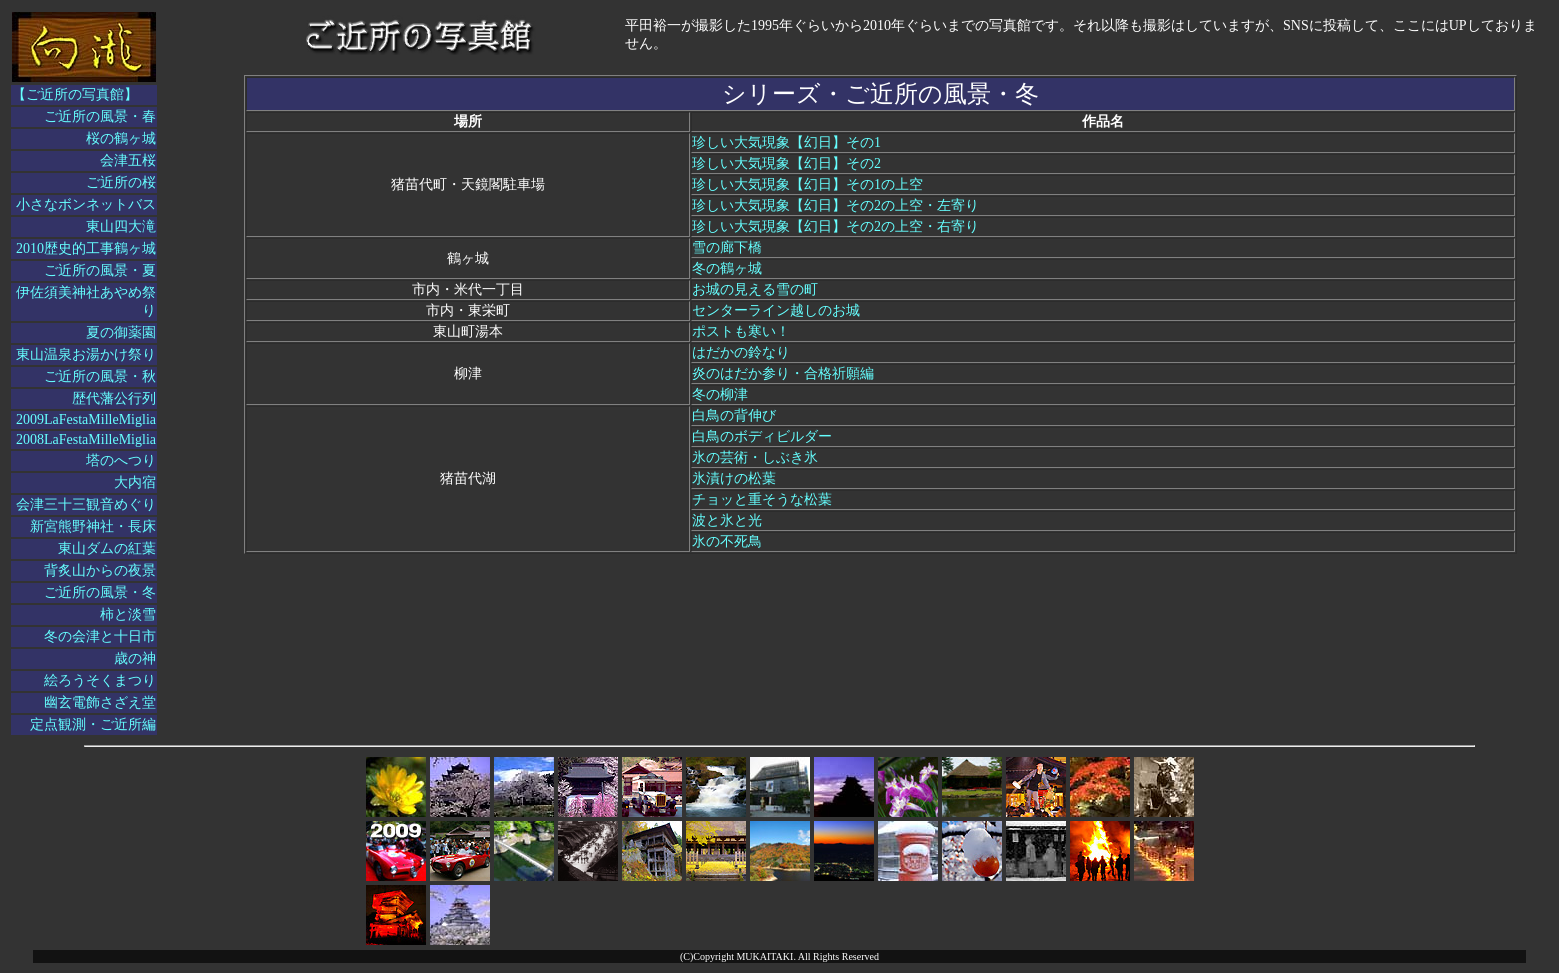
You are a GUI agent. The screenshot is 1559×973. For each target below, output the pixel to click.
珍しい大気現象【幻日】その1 (786, 142)
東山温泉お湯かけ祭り (86, 354)
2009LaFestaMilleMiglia (86, 419)
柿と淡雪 (128, 614)
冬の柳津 (720, 394)
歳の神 (135, 658)
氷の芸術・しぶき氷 (755, 457)
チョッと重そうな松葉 (762, 499)
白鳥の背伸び (734, 415)
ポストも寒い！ (741, 331)
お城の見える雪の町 (755, 289)
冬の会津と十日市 (100, 636)
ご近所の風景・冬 (100, 592)
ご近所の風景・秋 (100, 376)
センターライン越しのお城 (776, 310)
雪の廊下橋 (727, 247)
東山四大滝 (121, 226)
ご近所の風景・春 (100, 116)
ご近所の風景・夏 (100, 270)
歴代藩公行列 (114, 398)
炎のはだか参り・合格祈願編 (783, 373)
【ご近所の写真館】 (75, 94)
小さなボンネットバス (86, 204)
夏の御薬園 (121, 332)
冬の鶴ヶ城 (727, 268)
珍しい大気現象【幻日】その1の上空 (807, 184)
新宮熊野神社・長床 (93, 526)
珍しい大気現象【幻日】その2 (786, 163)
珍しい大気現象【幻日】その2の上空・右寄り (835, 226)
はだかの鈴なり (741, 352)
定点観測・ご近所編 (93, 724)
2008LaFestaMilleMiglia (86, 439)
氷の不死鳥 (727, 541)
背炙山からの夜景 (100, 570)
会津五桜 (128, 160)
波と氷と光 (727, 520)
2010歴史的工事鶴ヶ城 (86, 248)
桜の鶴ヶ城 (121, 138)
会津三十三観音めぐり (86, 504)
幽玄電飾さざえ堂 (100, 702)
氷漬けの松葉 (734, 478)
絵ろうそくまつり (100, 680)
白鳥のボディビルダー (762, 436)
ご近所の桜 (121, 182)
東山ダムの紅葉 (107, 548)
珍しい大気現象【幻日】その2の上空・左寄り (835, 205)
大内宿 (135, 482)
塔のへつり (121, 460)
